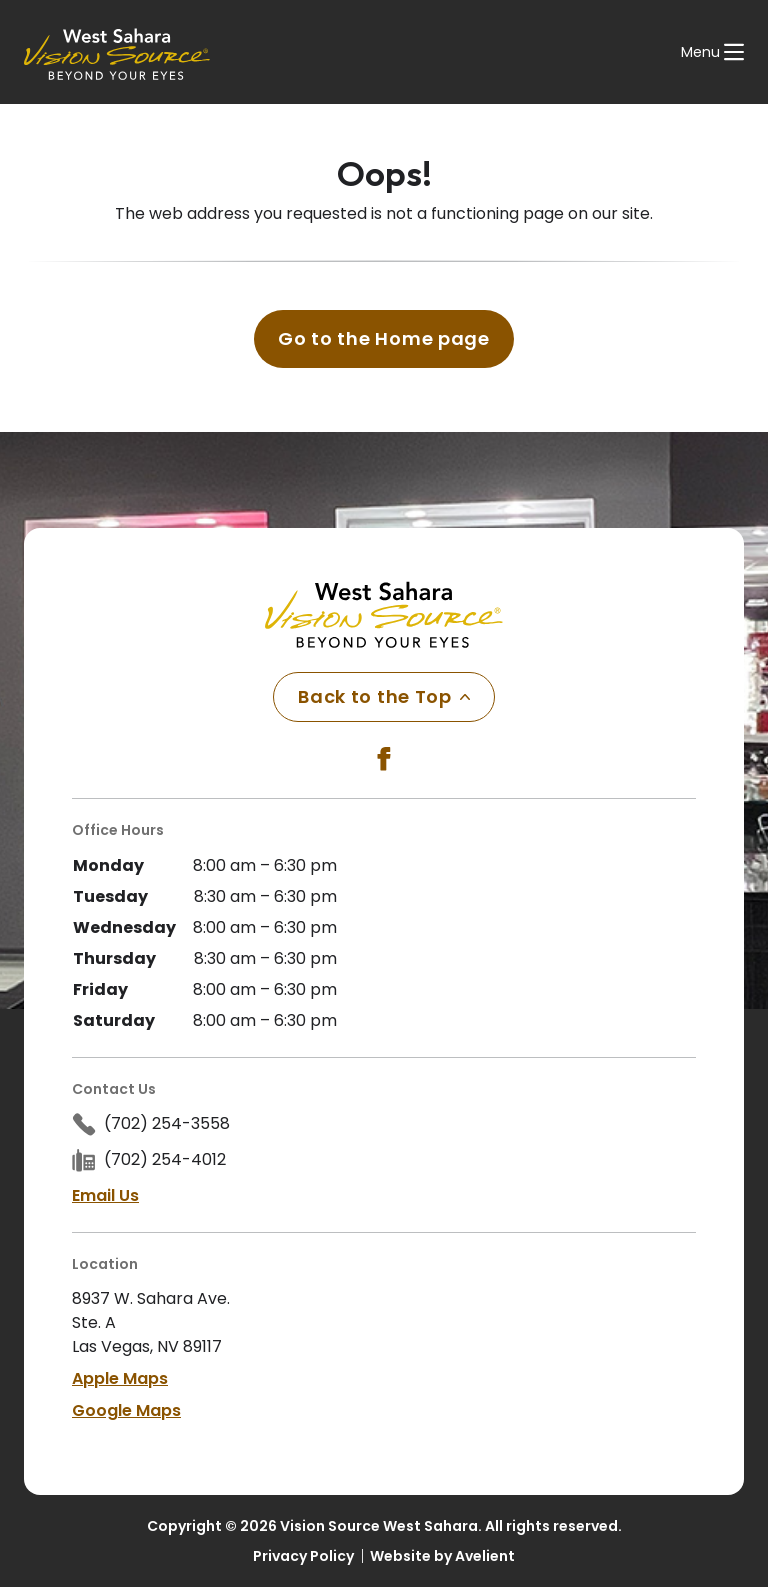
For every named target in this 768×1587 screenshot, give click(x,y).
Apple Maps (120, 1378)
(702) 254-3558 (167, 1123)
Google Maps (126, 1410)
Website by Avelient (442, 1556)
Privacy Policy (303, 1556)
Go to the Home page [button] (384, 338)
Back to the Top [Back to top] (384, 696)
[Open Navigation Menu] (712, 52)
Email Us (105, 1195)
